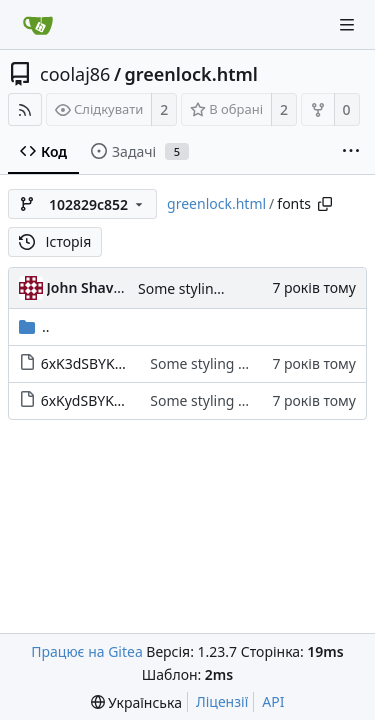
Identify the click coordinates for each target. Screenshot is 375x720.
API (273, 701)
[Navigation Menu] (347, 25)
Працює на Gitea (86, 651)
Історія (55, 241)
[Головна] (38, 25)
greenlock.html (191, 74)
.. (34, 326)
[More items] (351, 152)
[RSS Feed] (25, 109)
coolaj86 (75, 74)
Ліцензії (222, 701)
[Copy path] (325, 204)
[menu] (136, 702)
